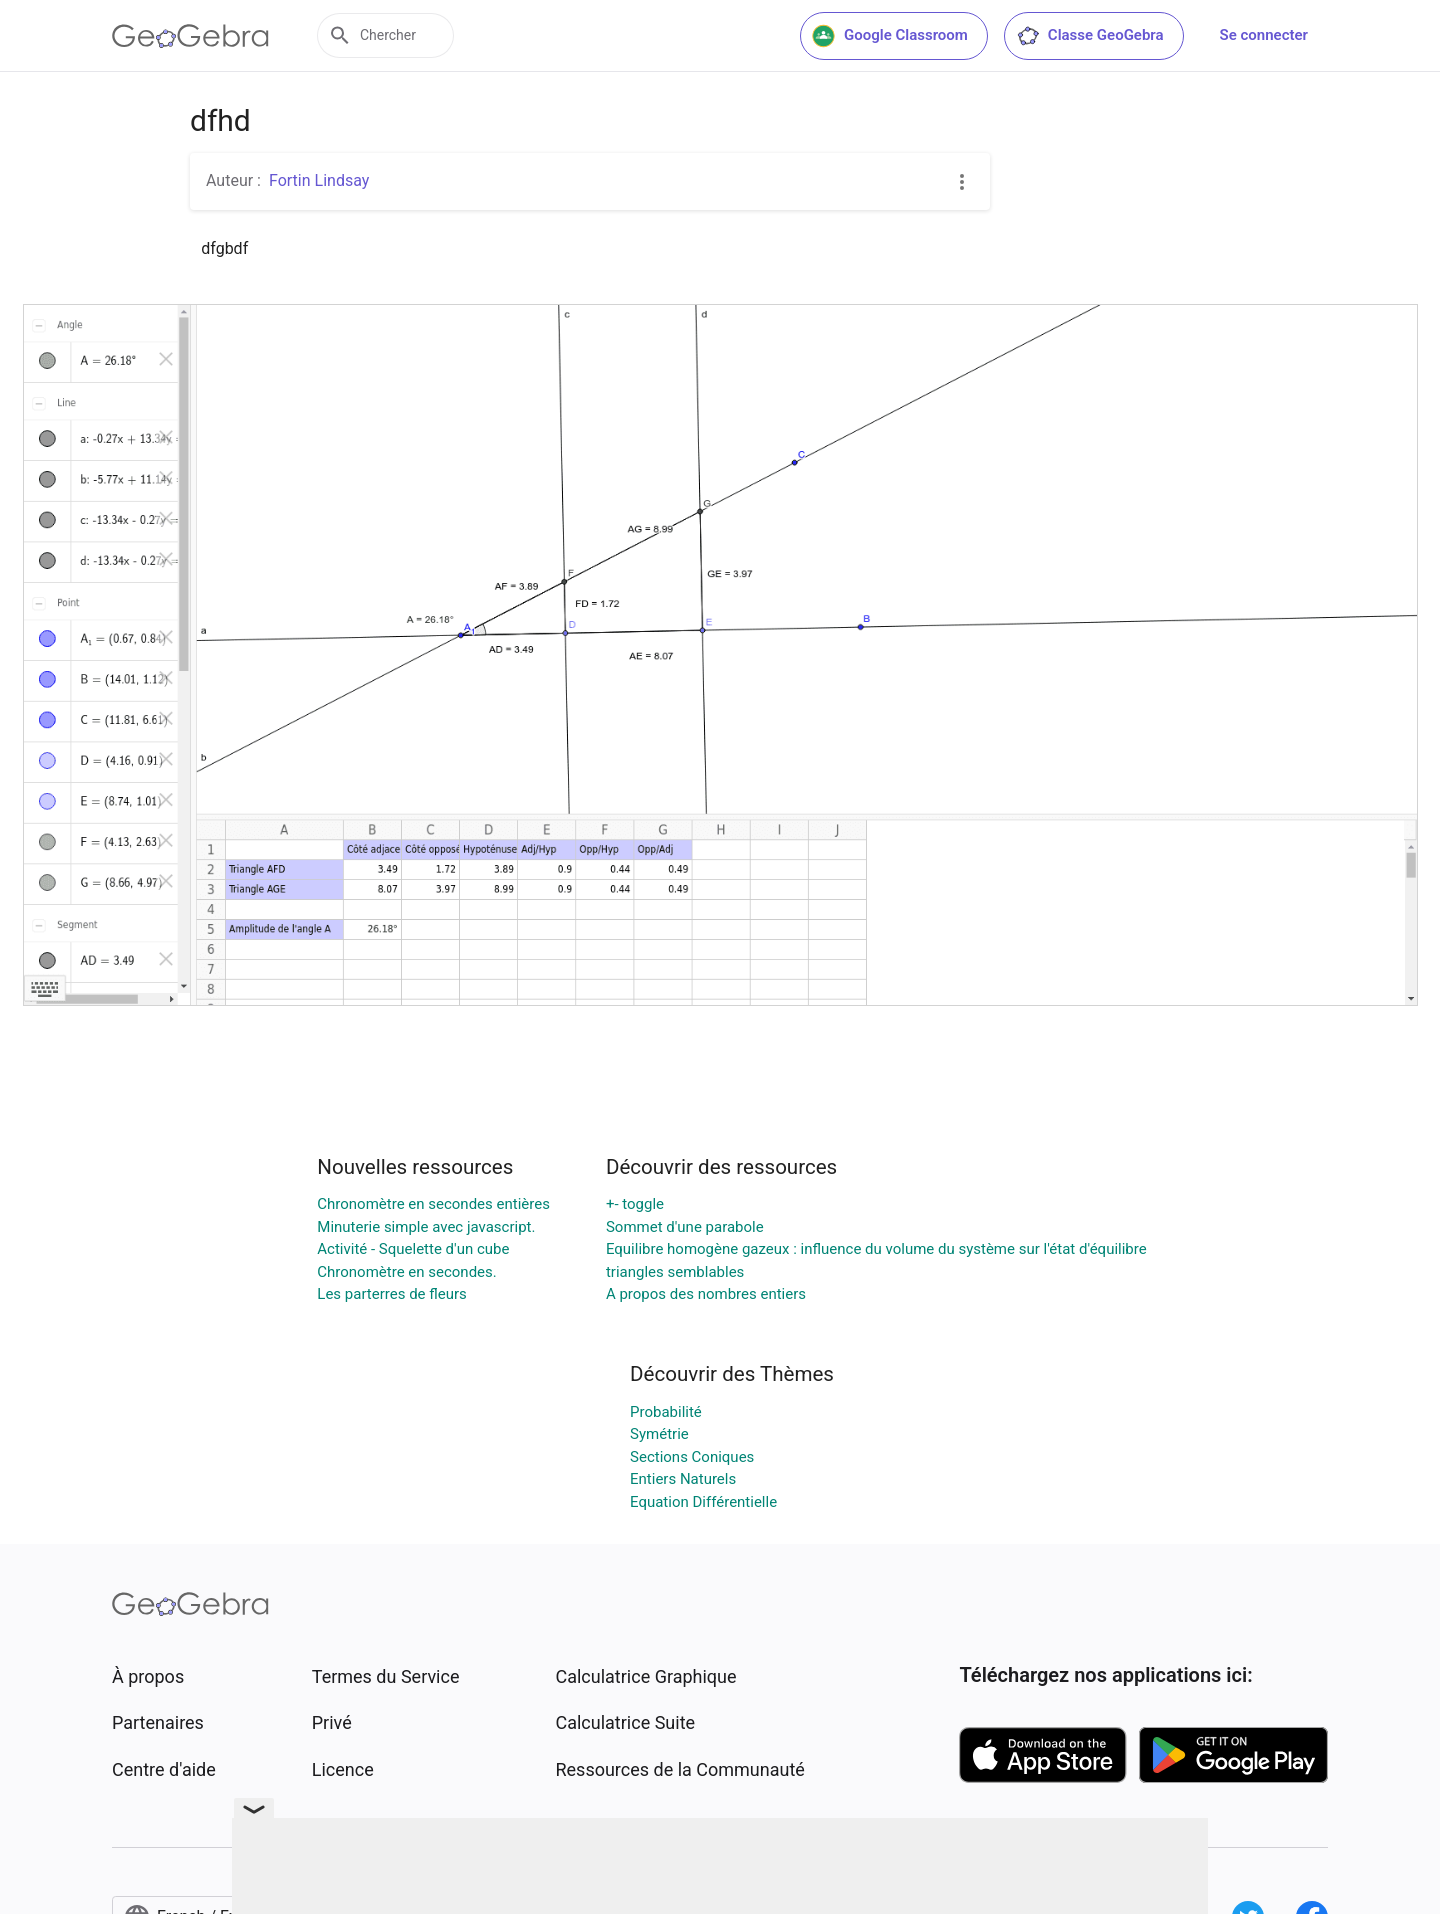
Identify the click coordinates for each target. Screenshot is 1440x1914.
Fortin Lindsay (319, 180)
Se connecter (1264, 35)
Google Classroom (890, 36)
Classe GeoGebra (1090, 36)
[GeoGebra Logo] (190, 36)
